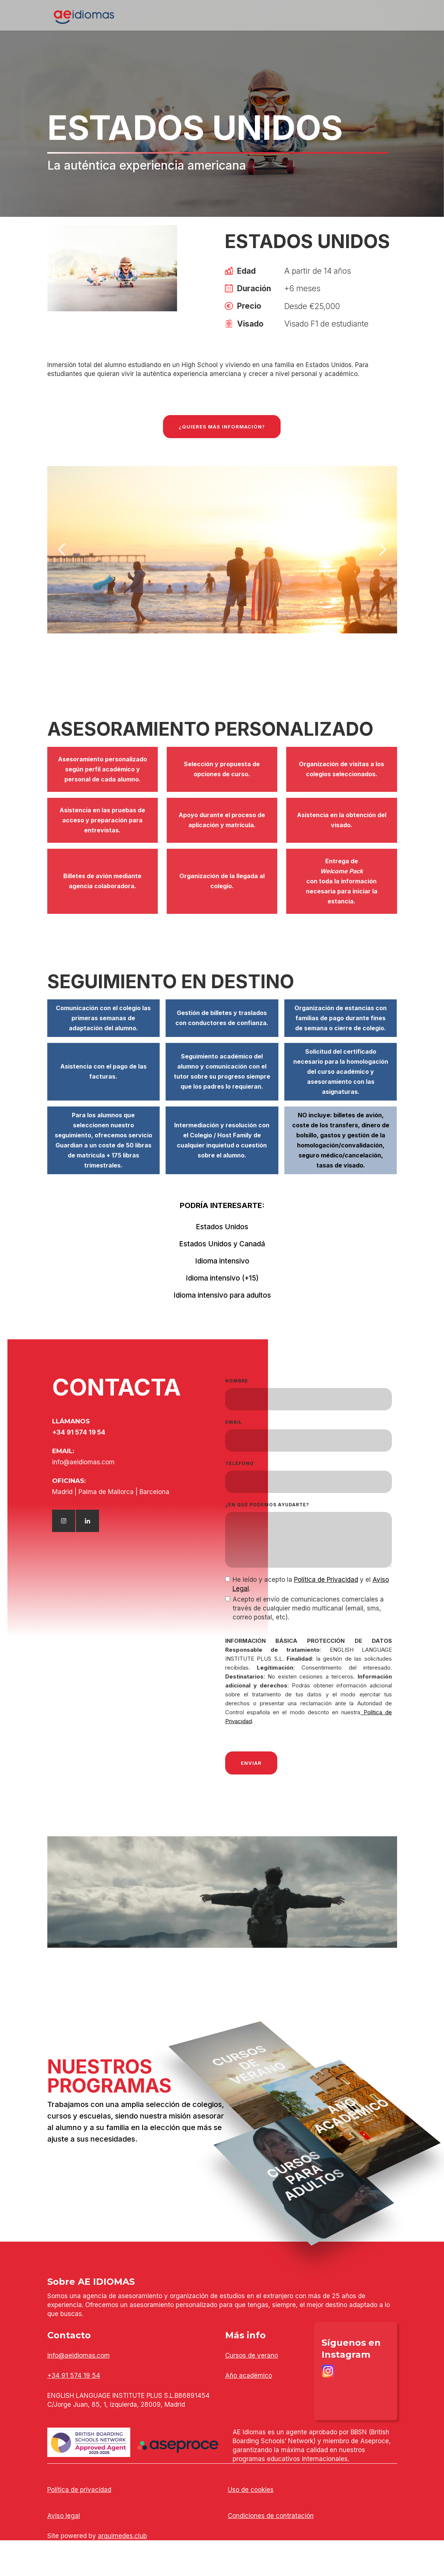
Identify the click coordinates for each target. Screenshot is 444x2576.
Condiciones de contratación (271, 2515)
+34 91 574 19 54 (73, 2375)
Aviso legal (63, 2515)
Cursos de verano (251, 2355)
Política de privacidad (79, 2489)
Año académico (248, 2375)
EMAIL (233, 1422)
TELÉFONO (239, 1463)
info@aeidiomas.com (78, 2355)
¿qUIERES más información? (222, 427)
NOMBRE (236, 1381)
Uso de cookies (251, 2489)
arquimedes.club (122, 2536)
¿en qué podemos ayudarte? (267, 1504)
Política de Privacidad (326, 1579)
